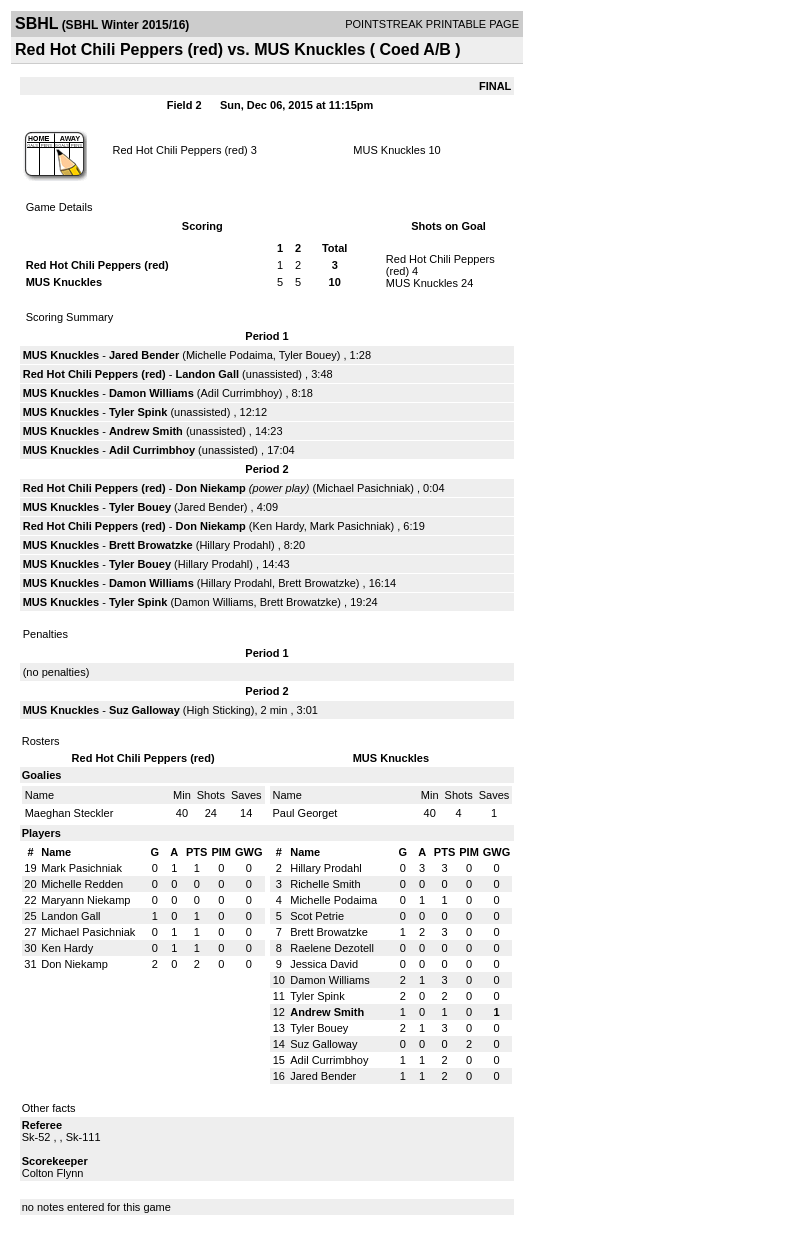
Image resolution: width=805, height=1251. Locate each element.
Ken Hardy (278, 526)
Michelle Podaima (229, 355)
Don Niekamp (211, 488)
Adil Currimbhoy (240, 393)
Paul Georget (305, 813)
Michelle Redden (82, 884)
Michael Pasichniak (363, 488)
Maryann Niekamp (85, 900)
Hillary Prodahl (235, 545)
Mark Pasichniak (350, 526)
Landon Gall (208, 374)
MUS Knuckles (389, 150)
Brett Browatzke (151, 545)
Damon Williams (151, 393)
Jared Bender (144, 355)
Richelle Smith (325, 884)
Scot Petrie (317, 916)
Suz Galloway (144, 710)
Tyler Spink (138, 412)
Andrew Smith (146, 431)
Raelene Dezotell (332, 948)
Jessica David (324, 964)
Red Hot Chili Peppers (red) (180, 150)
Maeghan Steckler (69, 813)
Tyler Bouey (308, 355)
